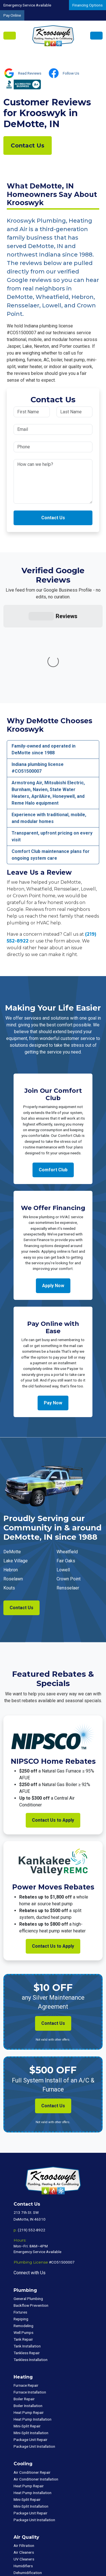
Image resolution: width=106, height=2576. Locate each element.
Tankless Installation (30, 2275)
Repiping (21, 2234)
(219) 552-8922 (31, 2145)
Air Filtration (24, 2460)
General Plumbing (28, 2214)
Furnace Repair (26, 2300)
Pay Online (12, 15)
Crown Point (69, 1494)
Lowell (63, 1485)
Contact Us (27, 145)
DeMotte (12, 1467)
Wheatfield (67, 1467)
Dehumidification (28, 2488)
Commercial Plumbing (32, 2513)
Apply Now (53, 1201)
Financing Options (87, 5)
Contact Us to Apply (53, 1735)
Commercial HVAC (29, 2507)
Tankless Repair (27, 2268)
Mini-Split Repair (27, 2341)
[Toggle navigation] (9, 36)
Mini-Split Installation (31, 2348)
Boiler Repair (24, 2314)
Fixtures (20, 2227)
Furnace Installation (30, 2307)
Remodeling (23, 2241)
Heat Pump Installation (32, 2334)
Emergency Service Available (27, 5)
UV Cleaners (24, 2474)
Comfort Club (53, 1085)
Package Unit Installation (34, 2361)
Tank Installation (27, 2261)
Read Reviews (29, 73)
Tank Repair (23, 2254)
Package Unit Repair (30, 2355)
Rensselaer (68, 1503)
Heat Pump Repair (29, 2327)
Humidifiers (23, 2481)
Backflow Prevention (31, 2220)
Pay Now (53, 1318)
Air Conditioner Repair (32, 2387)
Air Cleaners (24, 2467)
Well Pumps (23, 2247)
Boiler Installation (28, 2321)
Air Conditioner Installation (36, 2394)
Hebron (10, 1485)
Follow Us (71, 73)
